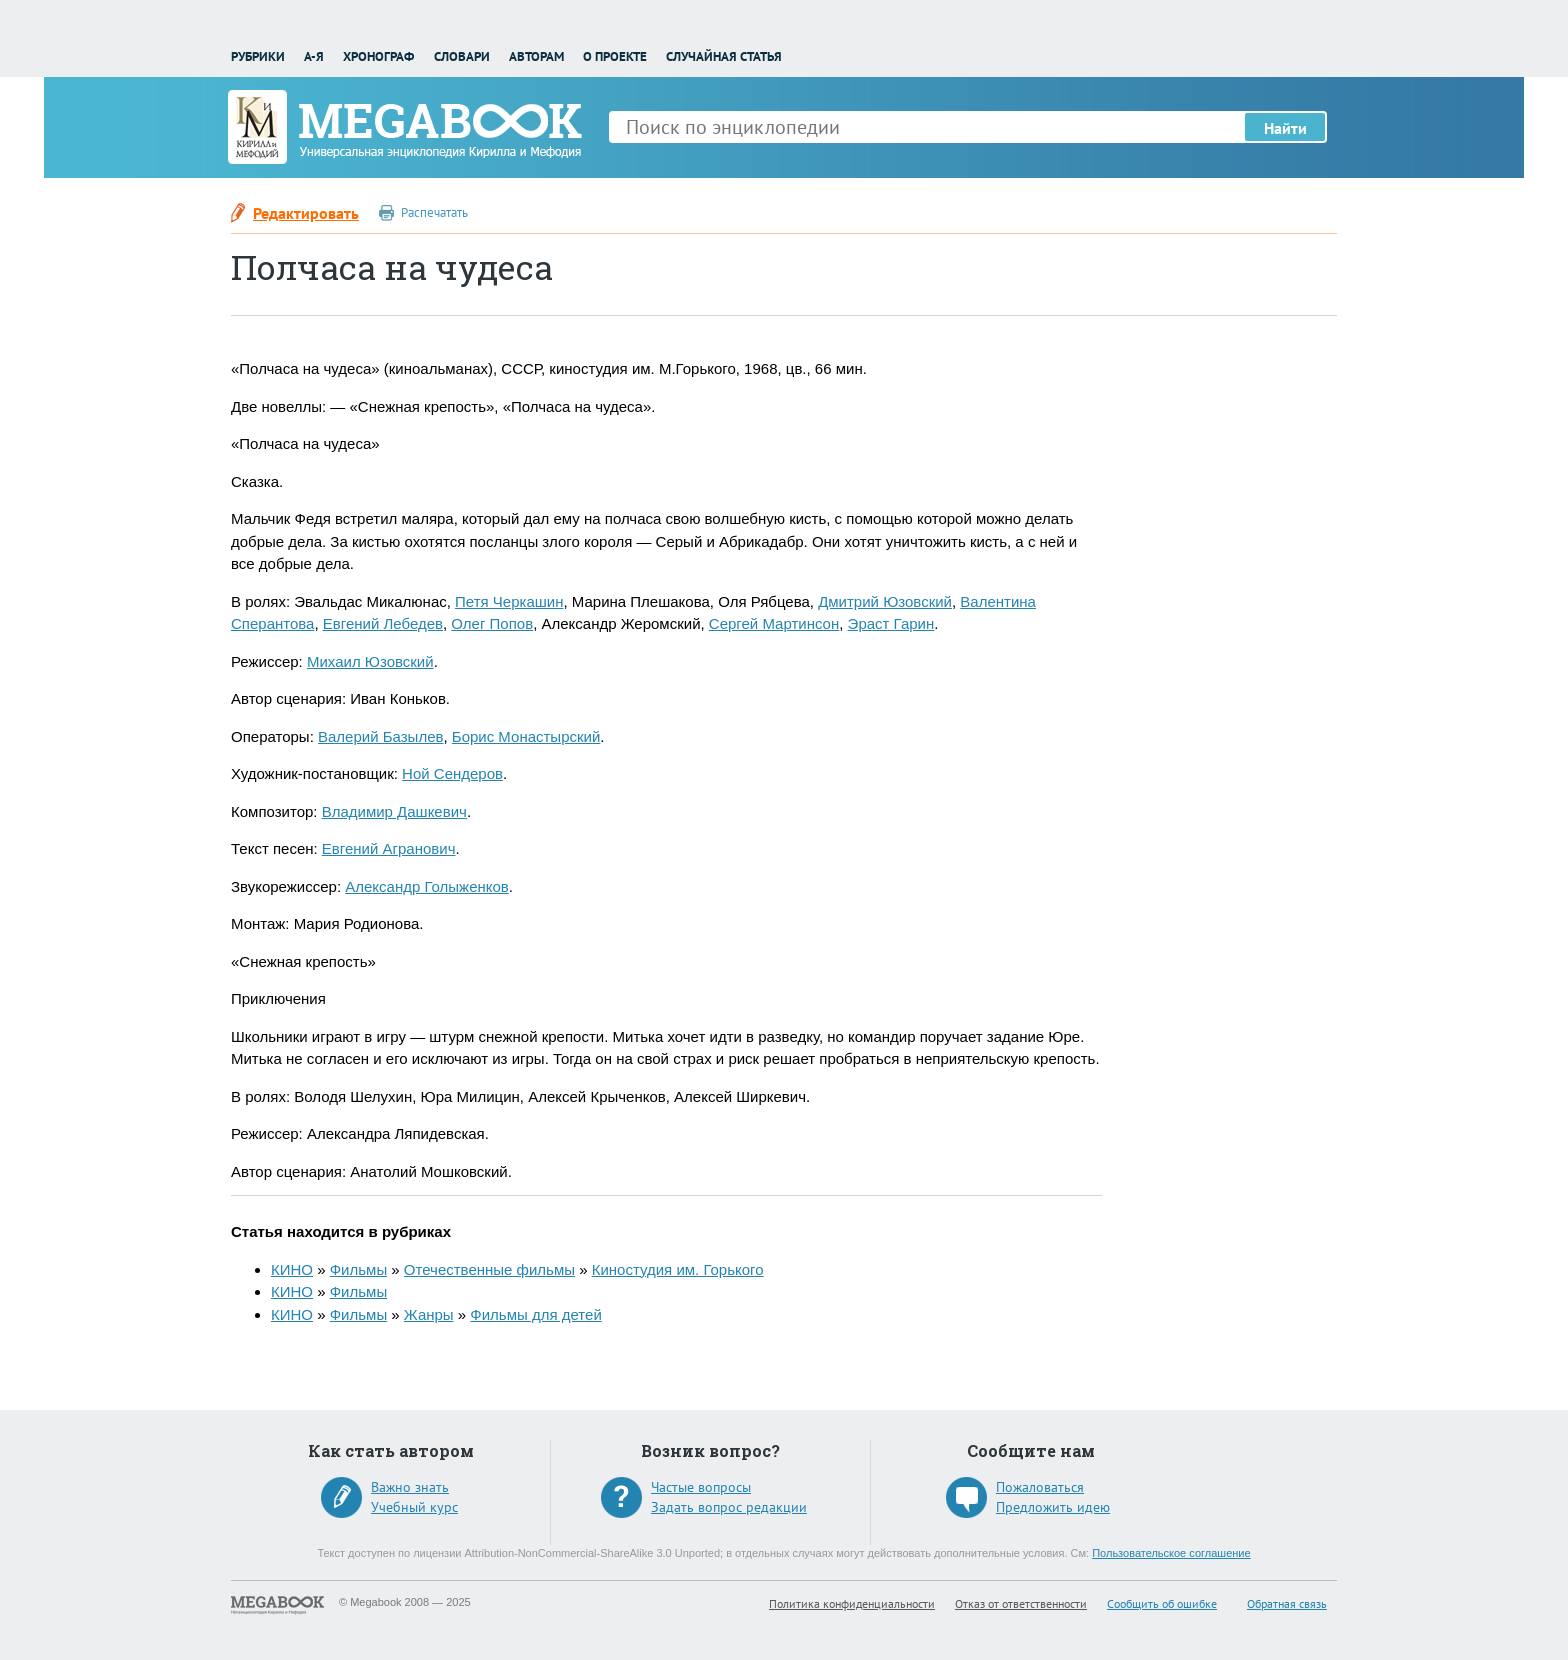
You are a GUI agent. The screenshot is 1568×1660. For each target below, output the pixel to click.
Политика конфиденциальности (852, 1603)
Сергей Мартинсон (774, 623)
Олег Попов (492, 623)
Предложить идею (1053, 1507)
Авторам (536, 56)
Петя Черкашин (509, 601)
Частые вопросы (701, 1487)
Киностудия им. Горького (678, 1269)
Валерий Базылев (380, 736)
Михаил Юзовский (370, 661)
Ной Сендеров (452, 773)
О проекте (615, 56)
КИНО (292, 1269)
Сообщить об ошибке (1162, 1603)
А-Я (314, 56)
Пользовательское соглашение (1171, 1553)
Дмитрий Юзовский (885, 601)
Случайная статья (724, 56)
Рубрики (258, 56)
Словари (462, 56)
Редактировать (306, 213)
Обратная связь (1287, 1603)
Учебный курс (414, 1507)
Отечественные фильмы (489, 1269)
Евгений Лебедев (383, 623)
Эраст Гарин (891, 623)
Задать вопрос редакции (729, 1507)
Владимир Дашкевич (394, 811)
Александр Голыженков (427, 886)
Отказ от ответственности (1021, 1603)
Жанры (429, 1314)
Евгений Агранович (389, 848)
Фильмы (358, 1269)
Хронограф (378, 56)
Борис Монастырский (526, 736)
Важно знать (410, 1487)
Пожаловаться (1040, 1487)
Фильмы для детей (535, 1314)
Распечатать (434, 212)
